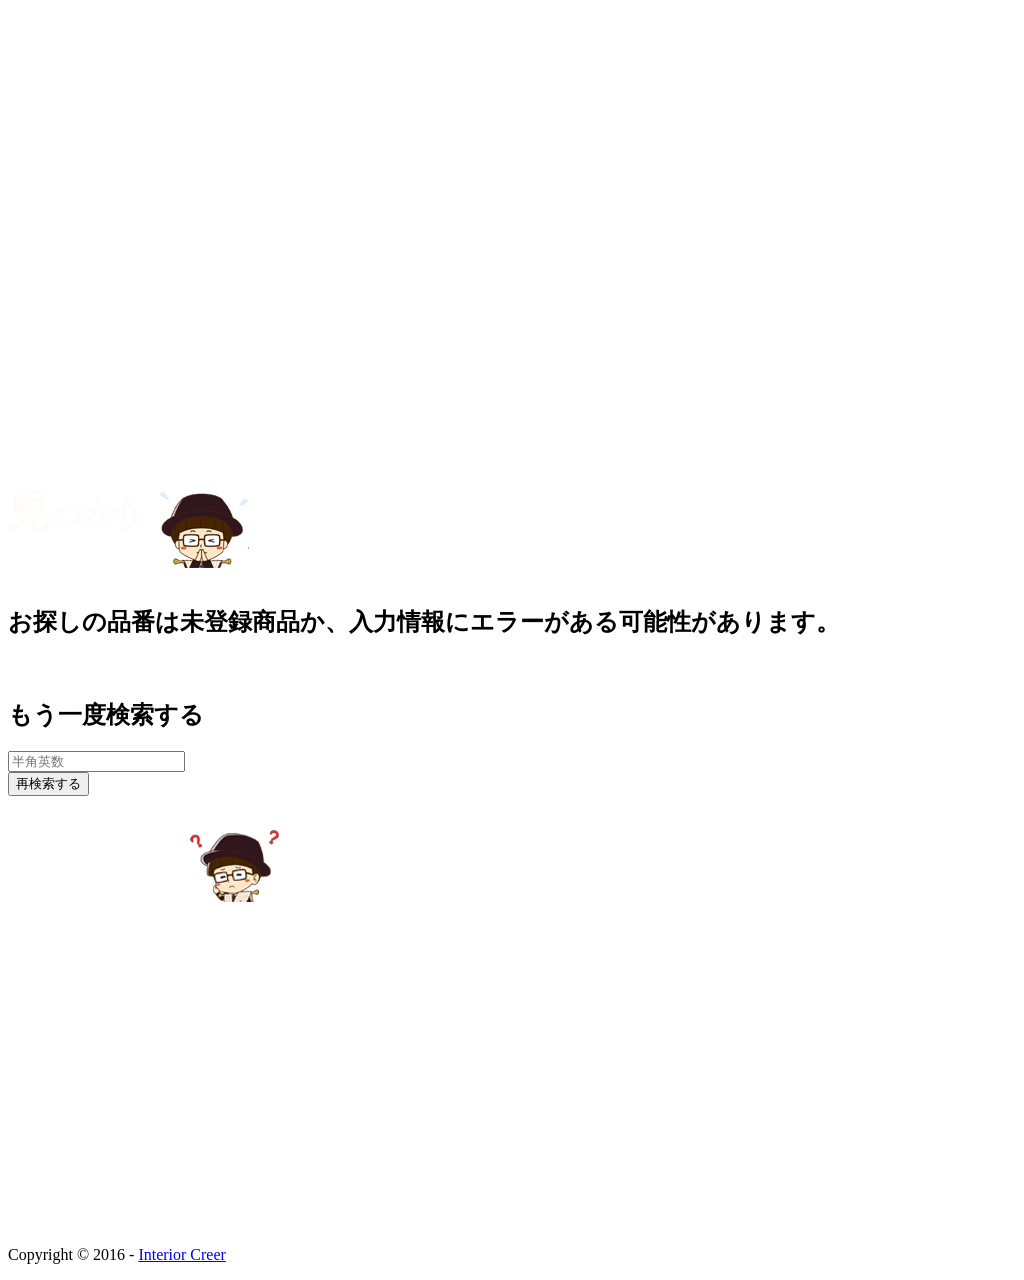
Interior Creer (182, 1254)
